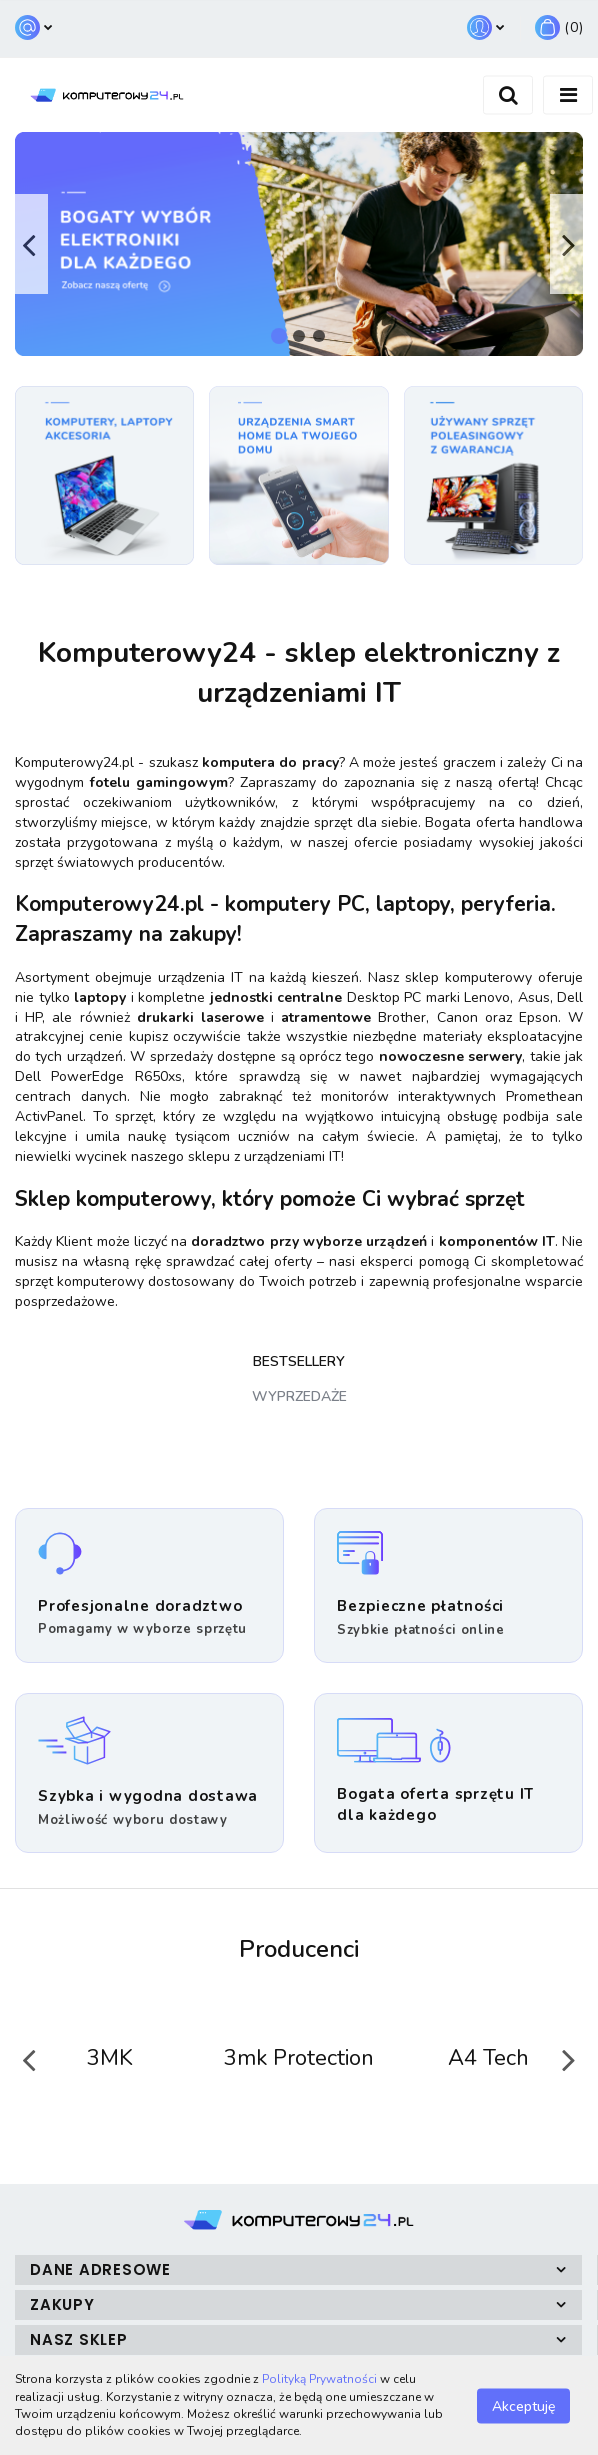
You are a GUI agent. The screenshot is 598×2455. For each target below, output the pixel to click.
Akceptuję (523, 2405)
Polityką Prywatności (319, 2379)
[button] (559, 28)
